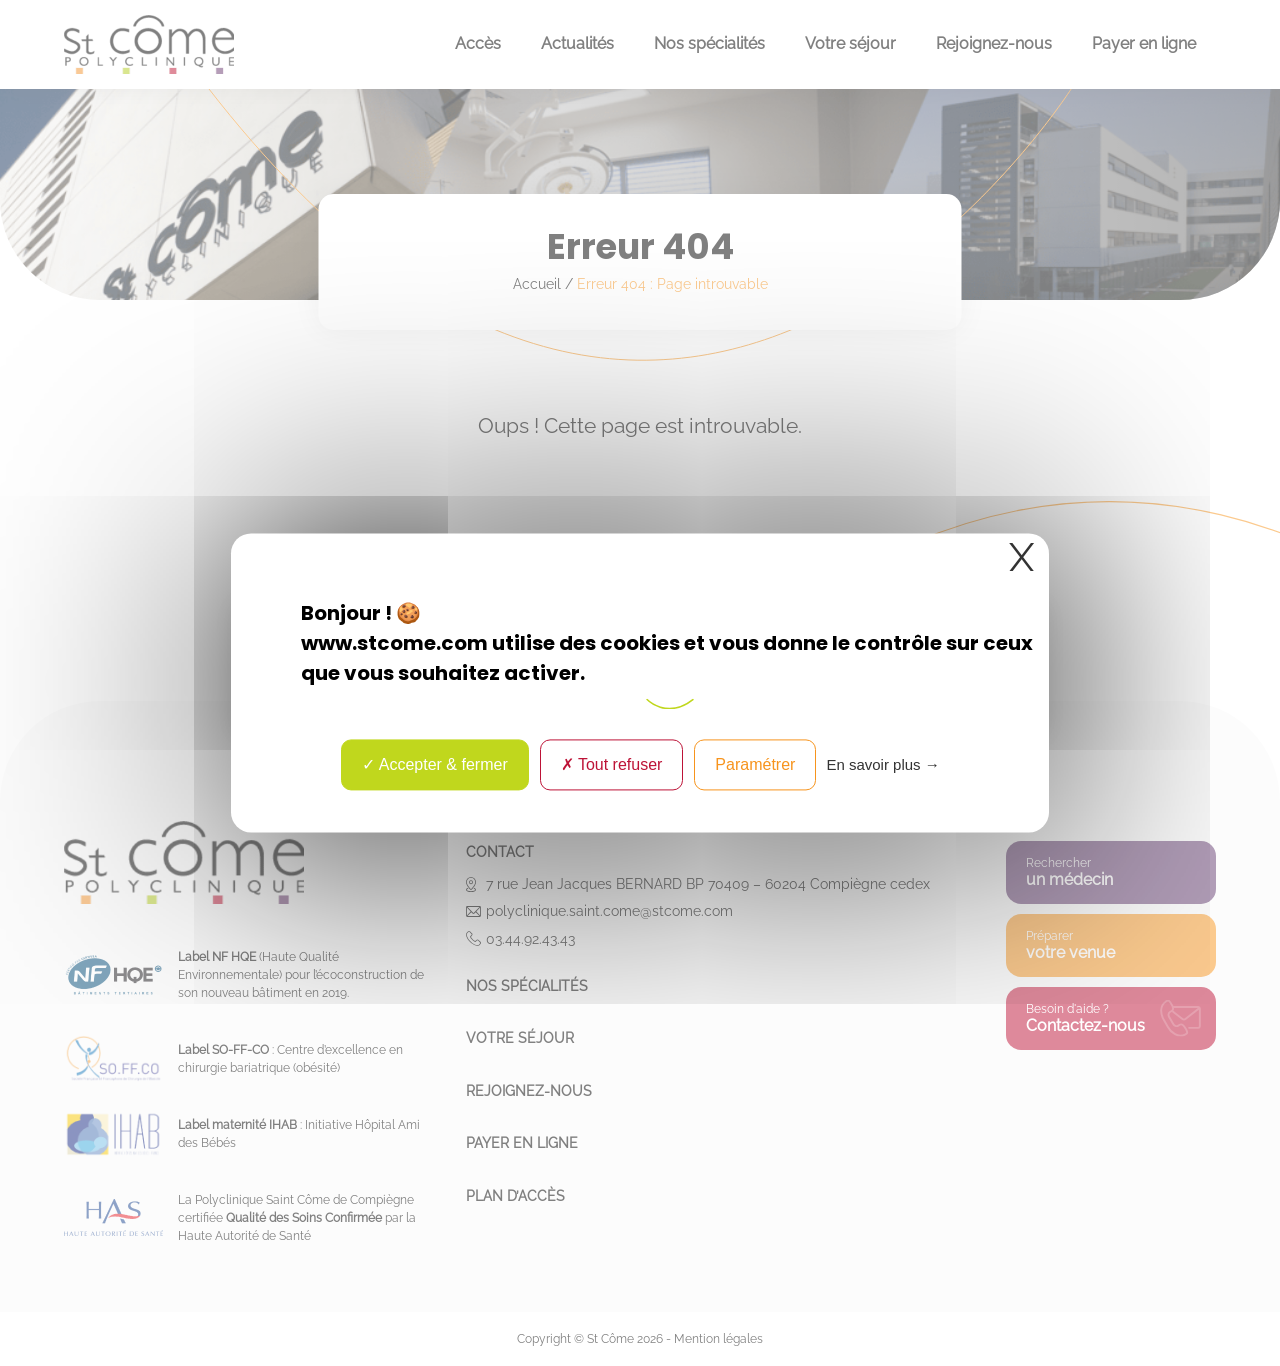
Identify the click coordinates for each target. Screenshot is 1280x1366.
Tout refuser (612, 764)
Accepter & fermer (435, 764)
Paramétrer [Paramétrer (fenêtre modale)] (755, 764)
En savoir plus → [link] (882, 764)
